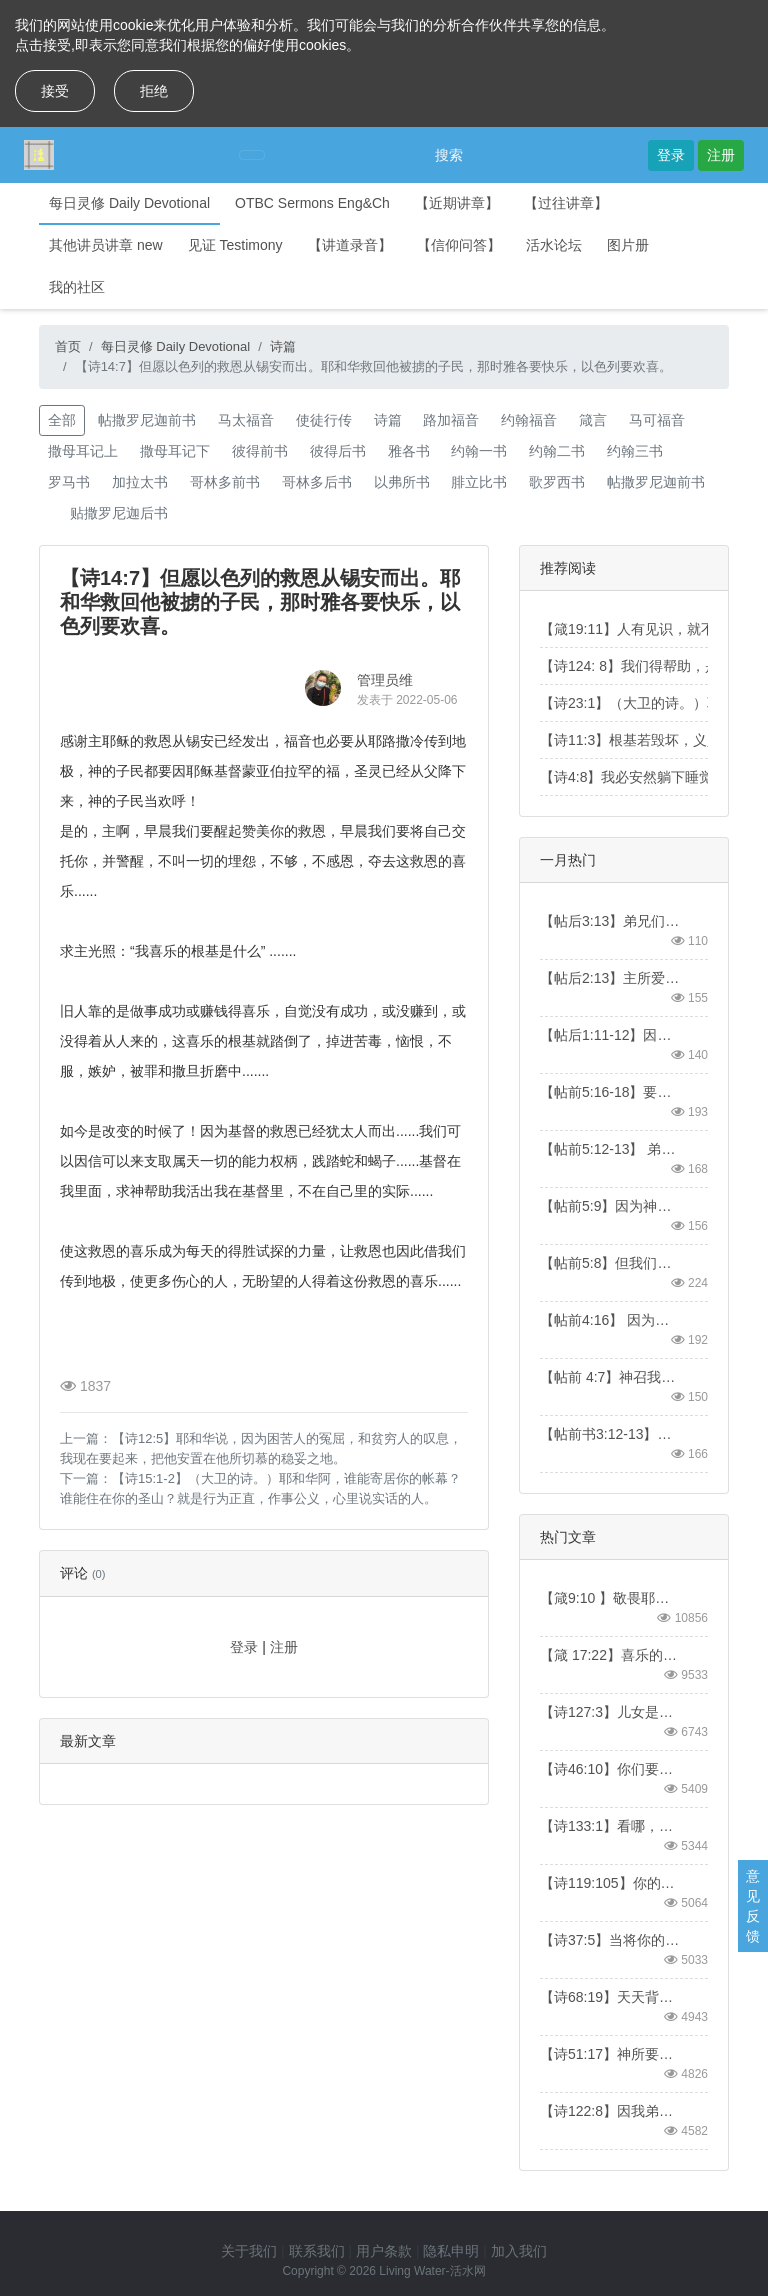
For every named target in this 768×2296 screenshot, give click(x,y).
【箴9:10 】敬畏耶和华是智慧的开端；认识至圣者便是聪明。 (611, 1598)
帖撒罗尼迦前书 (147, 420)
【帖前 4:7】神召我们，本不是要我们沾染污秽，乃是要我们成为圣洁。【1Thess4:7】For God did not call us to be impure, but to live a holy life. (611, 1377)
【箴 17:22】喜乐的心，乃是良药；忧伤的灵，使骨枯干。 (611, 1655)
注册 (721, 155)
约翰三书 (635, 451)
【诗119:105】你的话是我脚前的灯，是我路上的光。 (611, 1883)
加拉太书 (140, 482)
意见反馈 (753, 1906)
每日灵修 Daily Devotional (129, 203)
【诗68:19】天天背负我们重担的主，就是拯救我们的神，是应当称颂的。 (611, 1997)
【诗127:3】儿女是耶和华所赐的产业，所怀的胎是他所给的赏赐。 (611, 1712)
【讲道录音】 (350, 245)
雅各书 (409, 451)
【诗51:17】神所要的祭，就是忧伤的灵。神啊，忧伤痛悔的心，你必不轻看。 (611, 2054)
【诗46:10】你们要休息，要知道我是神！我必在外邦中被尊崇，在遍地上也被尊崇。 (611, 1769)
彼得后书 (338, 451)
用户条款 (384, 2251)
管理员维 (385, 680)
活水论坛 (554, 245)
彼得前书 (260, 451)
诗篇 (283, 346)
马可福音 (657, 420)
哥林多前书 (225, 482)
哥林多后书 (317, 482)
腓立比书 (479, 482)
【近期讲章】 (457, 203)
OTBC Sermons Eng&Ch (312, 203)
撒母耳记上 (83, 451)
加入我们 (519, 2251)
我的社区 (77, 287)
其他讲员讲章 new (106, 245)
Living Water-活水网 (432, 2271)
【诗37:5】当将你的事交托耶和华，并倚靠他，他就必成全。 (611, 1940)
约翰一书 (479, 451)
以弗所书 (402, 482)
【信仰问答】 (459, 245)
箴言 (593, 420)
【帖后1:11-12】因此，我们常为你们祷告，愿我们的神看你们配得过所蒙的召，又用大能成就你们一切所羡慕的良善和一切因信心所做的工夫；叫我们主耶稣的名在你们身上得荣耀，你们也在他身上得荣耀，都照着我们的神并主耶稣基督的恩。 (611, 1035)
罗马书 (69, 482)
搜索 (449, 155)
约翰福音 (529, 420)
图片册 (628, 245)
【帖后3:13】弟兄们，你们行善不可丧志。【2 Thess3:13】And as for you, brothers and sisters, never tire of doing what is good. (611, 921)
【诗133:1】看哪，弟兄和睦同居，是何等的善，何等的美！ (611, 1826)
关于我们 (249, 2251)
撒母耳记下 (175, 451)
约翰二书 (557, 451)
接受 (55, 91)
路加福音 (451, 420)
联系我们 (317, 2251)
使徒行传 (324, 420)
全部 (62, 420)
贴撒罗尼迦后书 (119, 513)
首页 (68, 346)
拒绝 (154, 91)
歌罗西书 (557, 482)
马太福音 (246, 420)
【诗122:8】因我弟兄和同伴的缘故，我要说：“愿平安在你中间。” (611, 2111)
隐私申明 (451, 2251)
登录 (671, 155)
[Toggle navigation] (252, 155)
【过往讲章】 (566, 203)
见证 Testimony (235, 245)
